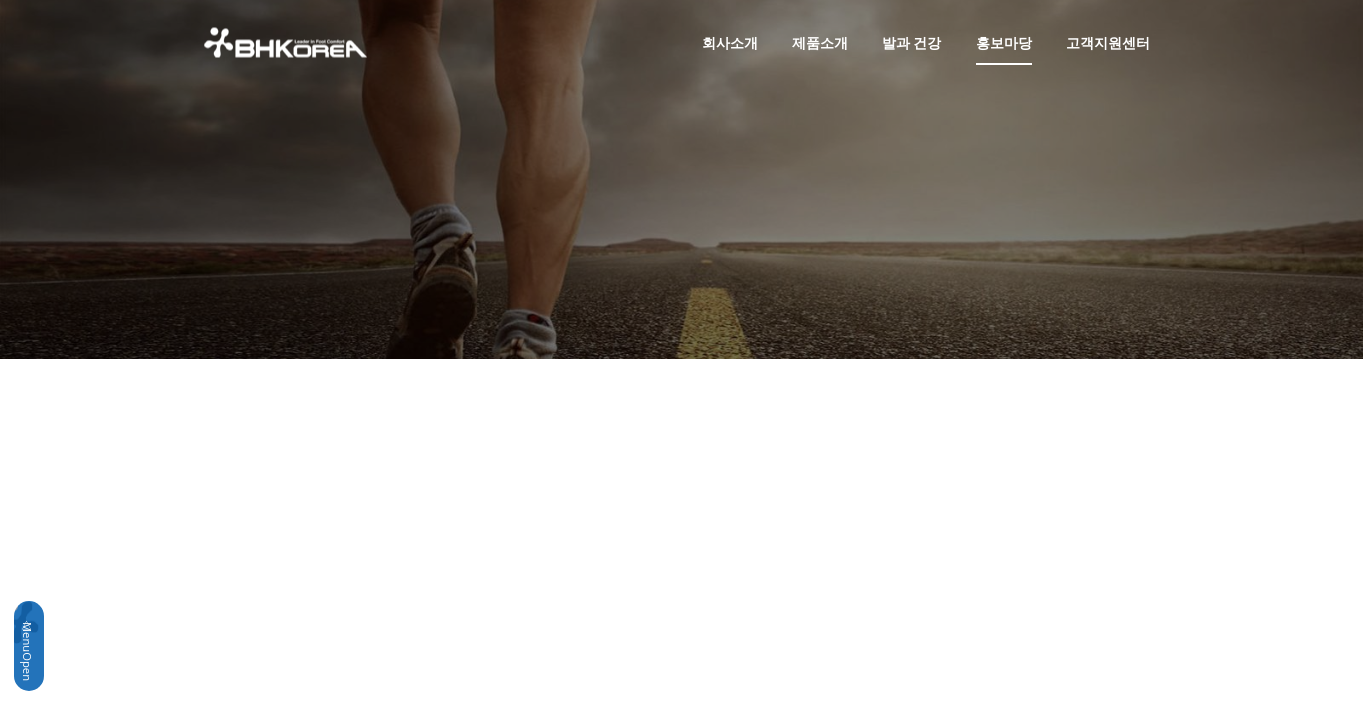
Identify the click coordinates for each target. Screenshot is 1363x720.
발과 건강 (912, 42)
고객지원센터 (1108, 42)
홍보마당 (1004, 42)
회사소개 (730, 42)
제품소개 (820, 42)
